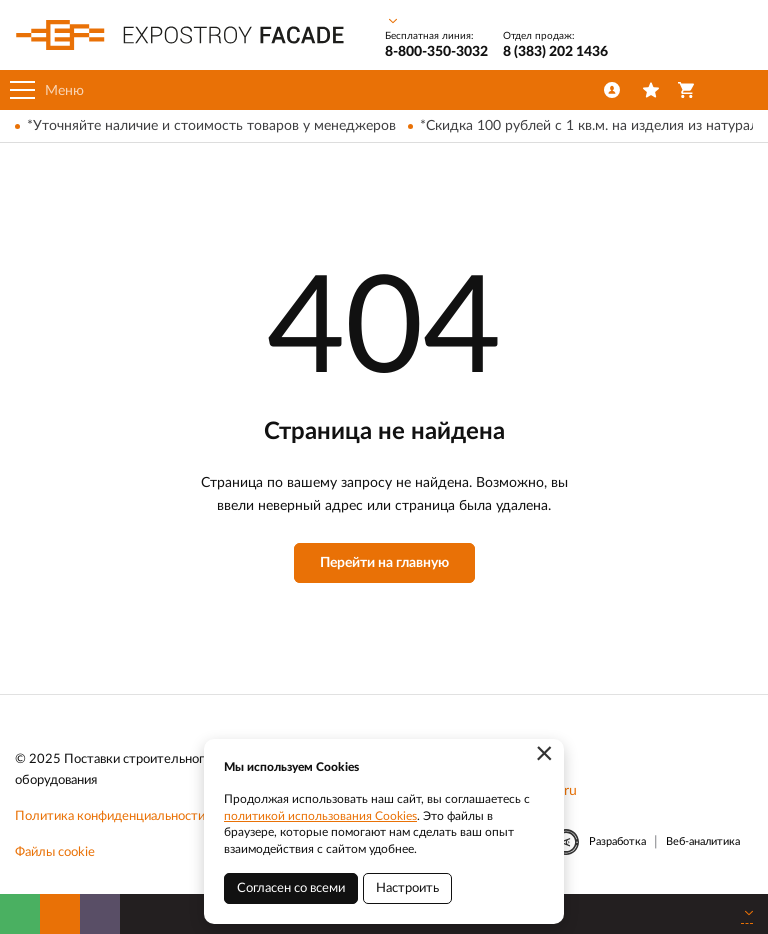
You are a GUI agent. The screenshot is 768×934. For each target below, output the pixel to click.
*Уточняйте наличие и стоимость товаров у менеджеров (211, 126)
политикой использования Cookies (320, 816)
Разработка (617, 841)
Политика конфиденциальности (110, 816)
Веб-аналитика (703, 841)
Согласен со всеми (291, 888)
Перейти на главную (384, 563)
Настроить (407, 888)
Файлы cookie (55, 852)
